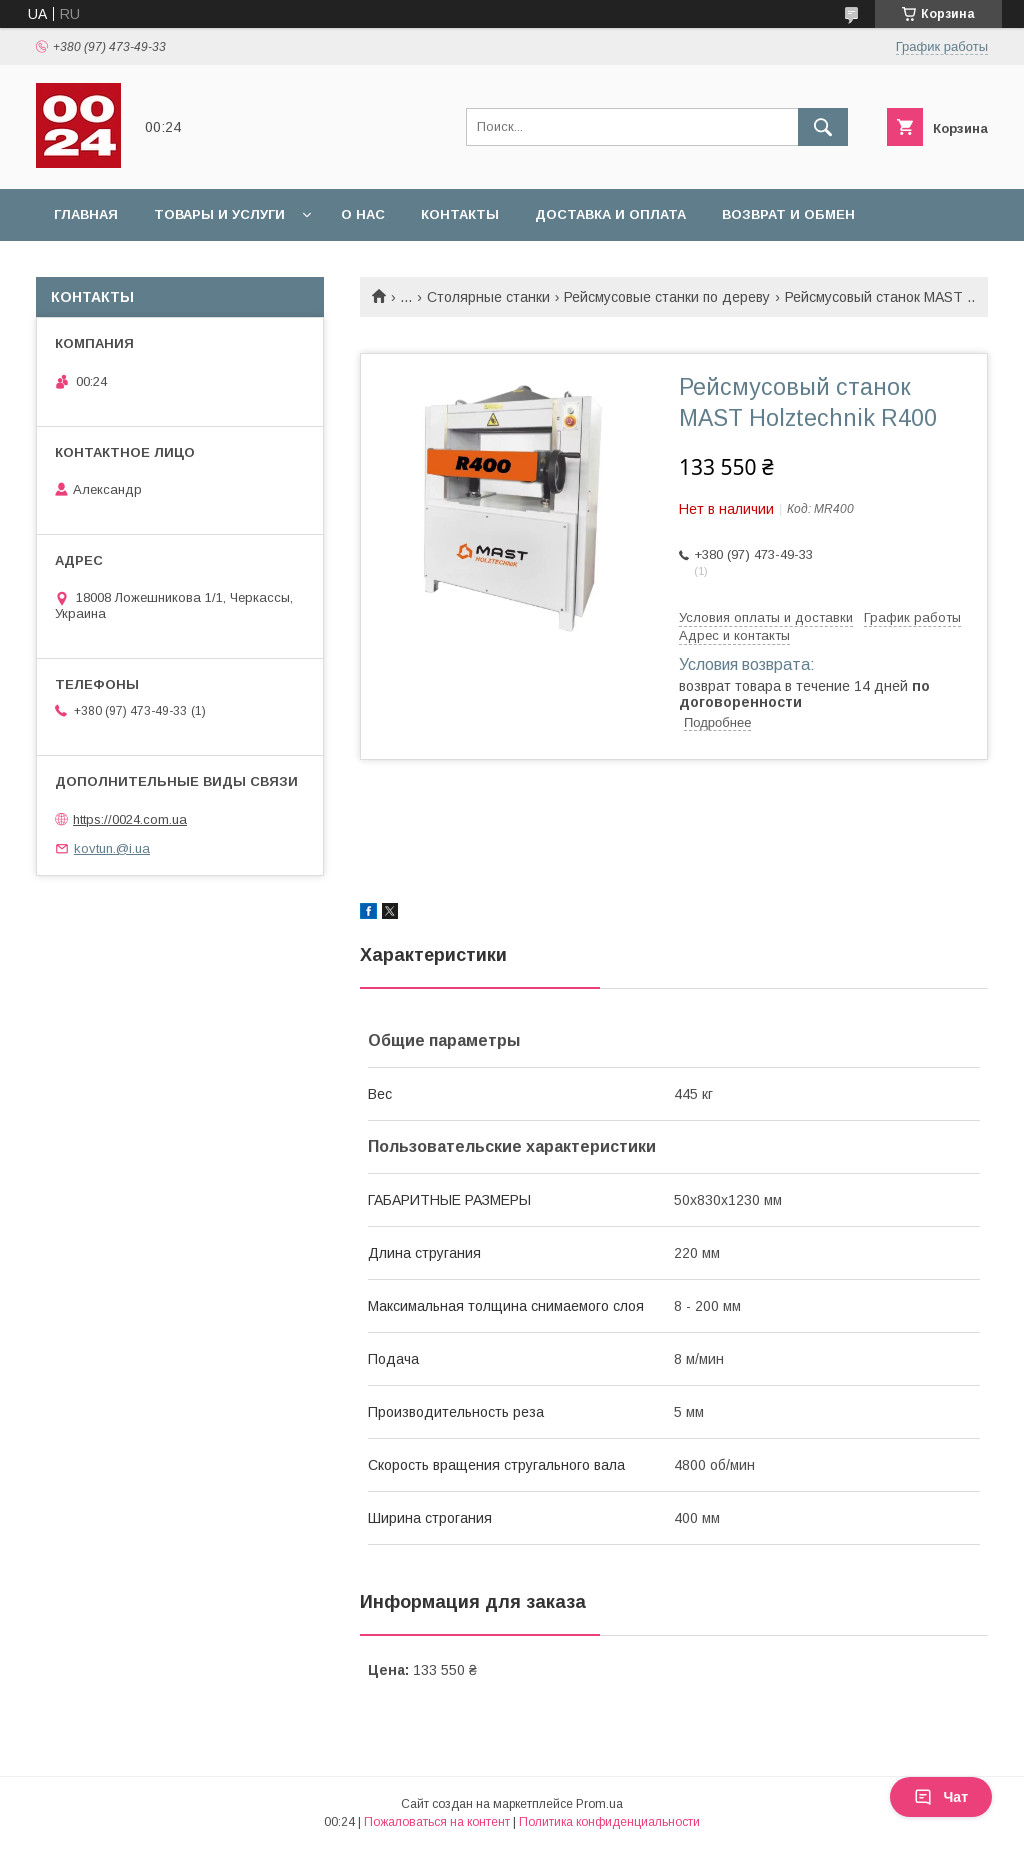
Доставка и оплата (610, 214)
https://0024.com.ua (130, 819)
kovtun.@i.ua (112, 848)
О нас (363, 214)
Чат (941, 1797)
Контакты (460, 214)
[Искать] (823, 127)
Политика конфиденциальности (609, 1822)
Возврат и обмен (788, 214)
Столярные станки (488, 297)
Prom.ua (599, 1804)
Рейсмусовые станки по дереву (667, 297)
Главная (86, 214)
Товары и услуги (219, 214)
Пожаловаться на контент (437, 1822)
